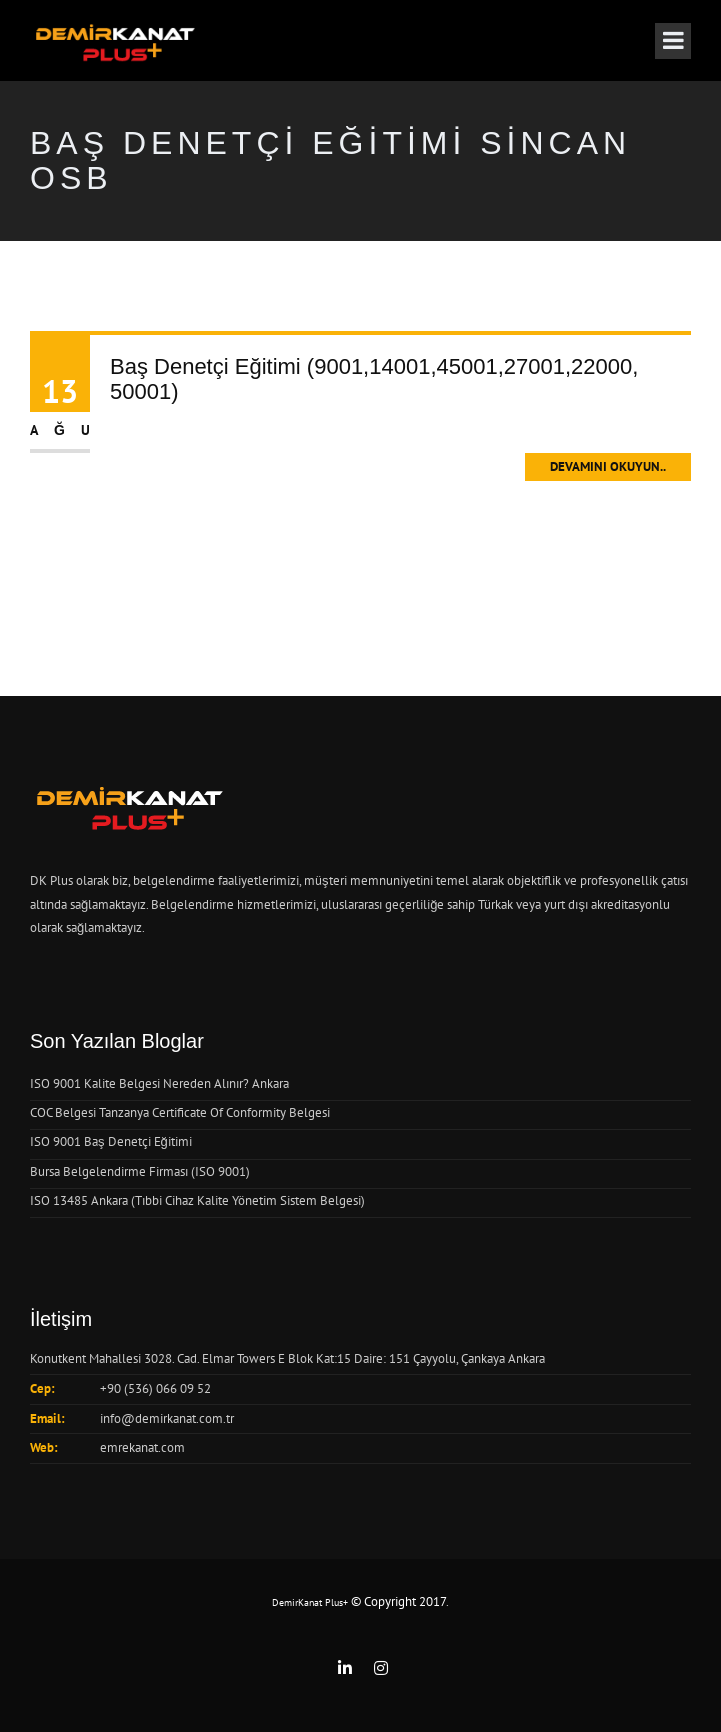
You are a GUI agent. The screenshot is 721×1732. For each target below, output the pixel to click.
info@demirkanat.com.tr (167, 1418)
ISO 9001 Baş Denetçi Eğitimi (111, 1141)
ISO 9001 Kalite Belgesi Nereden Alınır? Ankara (159, 1083)
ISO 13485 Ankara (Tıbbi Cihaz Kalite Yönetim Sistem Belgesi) (197, 1200)
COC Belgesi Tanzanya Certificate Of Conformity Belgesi (180, 1112)
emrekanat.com (142, 1447)
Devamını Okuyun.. (608, 466)
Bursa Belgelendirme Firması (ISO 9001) (140, 1171)
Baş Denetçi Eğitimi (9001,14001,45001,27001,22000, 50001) (374, 378)
